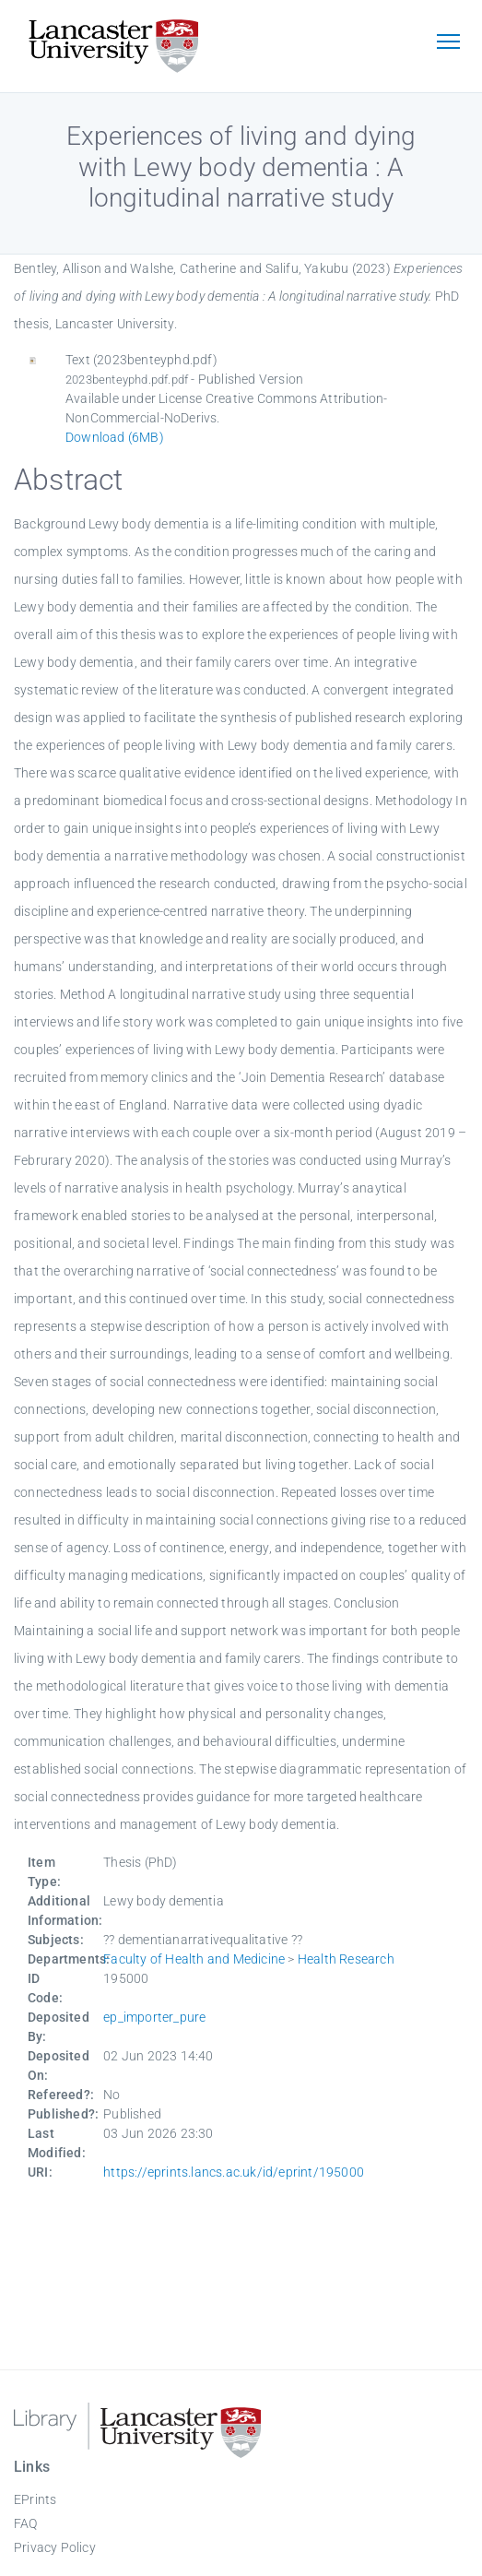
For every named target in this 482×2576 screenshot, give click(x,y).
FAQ (26, 2523)
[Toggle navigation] (448, 43)
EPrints (35, 2499)
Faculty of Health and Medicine (194, 1959)
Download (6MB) (114, 437)
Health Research (346, 1959)
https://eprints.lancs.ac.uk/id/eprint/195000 (233, 2172)
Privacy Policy (55, 2547)
